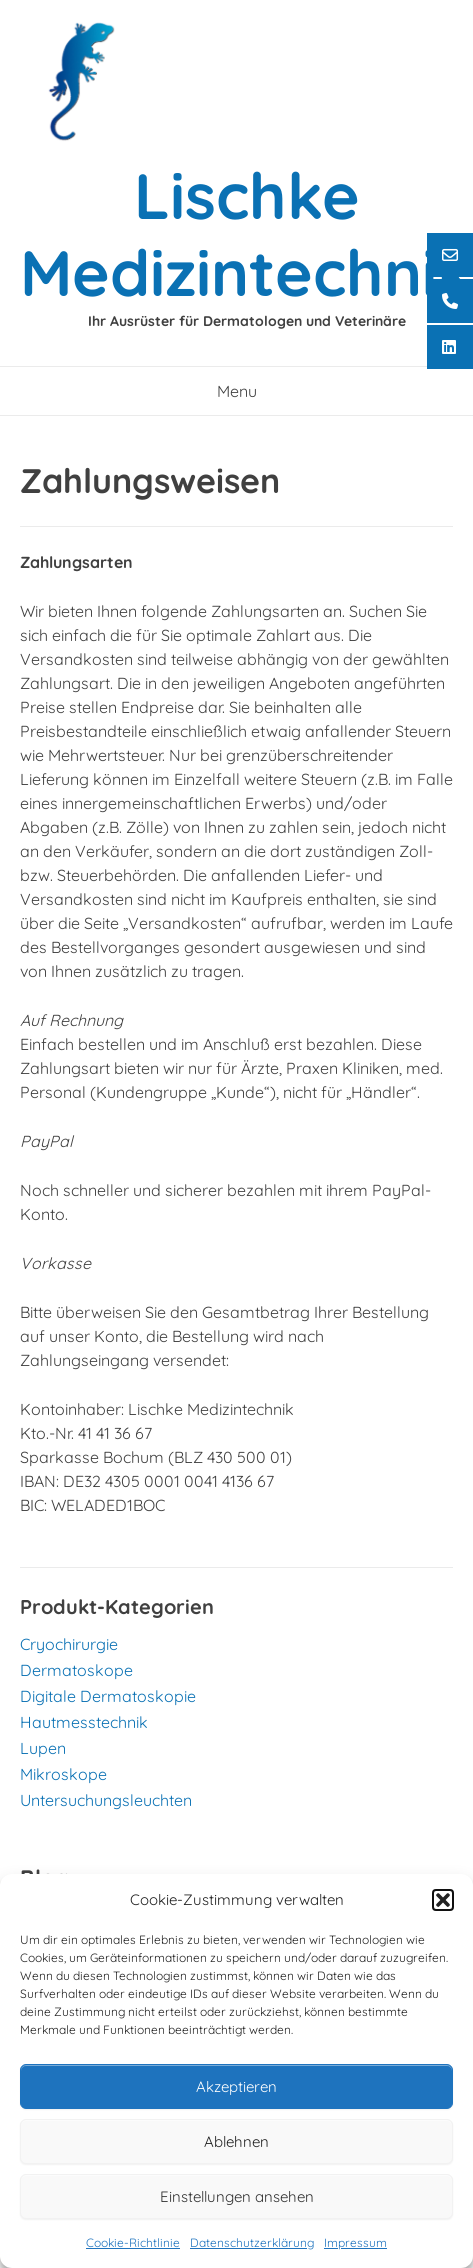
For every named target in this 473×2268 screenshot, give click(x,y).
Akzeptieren (236, 2086)
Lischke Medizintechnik (246, 233)
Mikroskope (63, 1774)
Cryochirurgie (69, 1644)
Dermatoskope (76, 1670)
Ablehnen (236, 2141)
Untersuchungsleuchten (106, 1800)
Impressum (355, 2242)
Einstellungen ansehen (237, 2196)
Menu (237, 391)
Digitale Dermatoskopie (108, 1696)
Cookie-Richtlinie (133, 2242)
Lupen (43, 1748)
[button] (443, 1900)
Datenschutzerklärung (252, 2242)
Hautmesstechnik (84, 1722)
